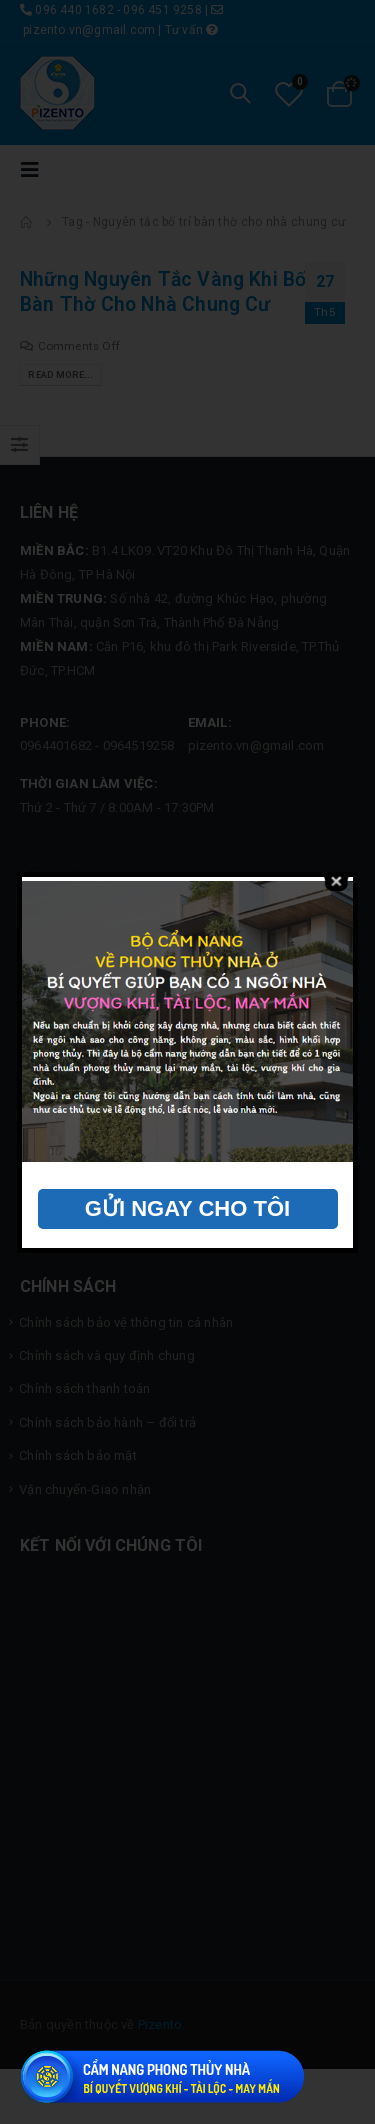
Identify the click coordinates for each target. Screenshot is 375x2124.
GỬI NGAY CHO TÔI (187, 1208)
